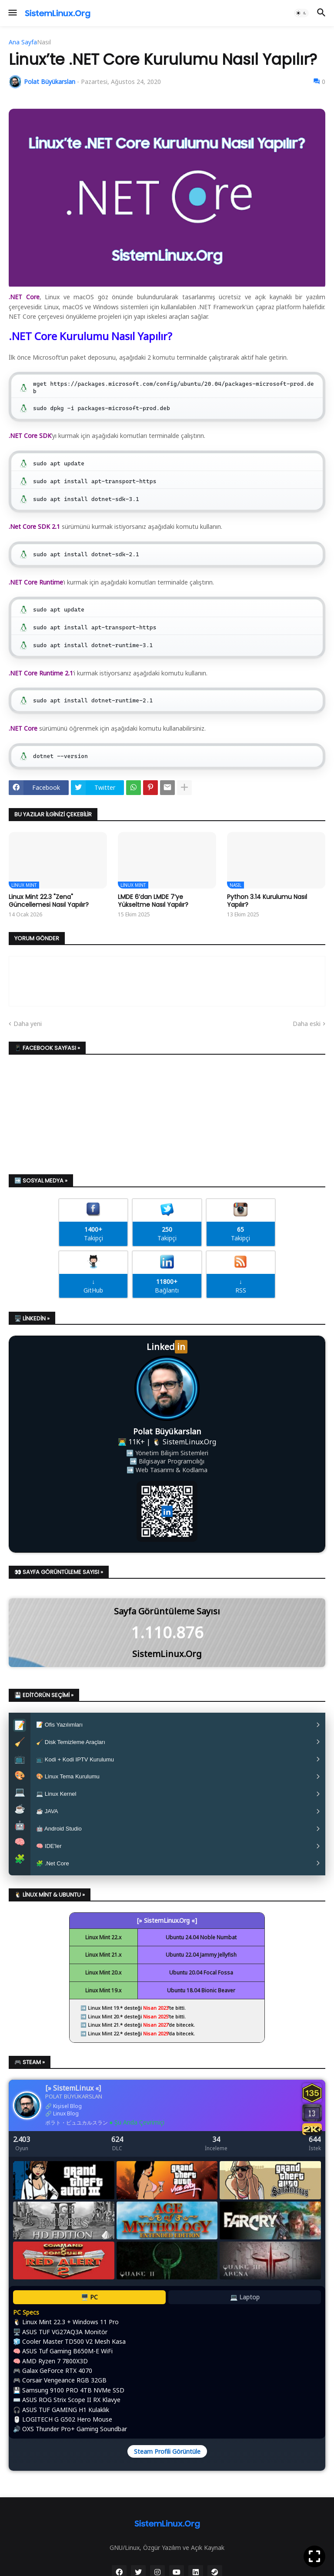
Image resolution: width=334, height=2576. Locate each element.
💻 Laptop (245, 2315)
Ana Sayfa (23, 42)
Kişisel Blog (67, 2124)
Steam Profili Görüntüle (167, 2469)
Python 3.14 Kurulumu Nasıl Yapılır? (267, 901)
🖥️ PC (89, 2315)
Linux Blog (66, 2131)
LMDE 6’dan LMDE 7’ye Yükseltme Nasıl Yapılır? (153, 901)
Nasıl (44, 42)
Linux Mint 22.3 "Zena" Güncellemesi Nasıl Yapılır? (49, 901)
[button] (12, 13)
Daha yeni (27, 1023)
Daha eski (307, 1023)
